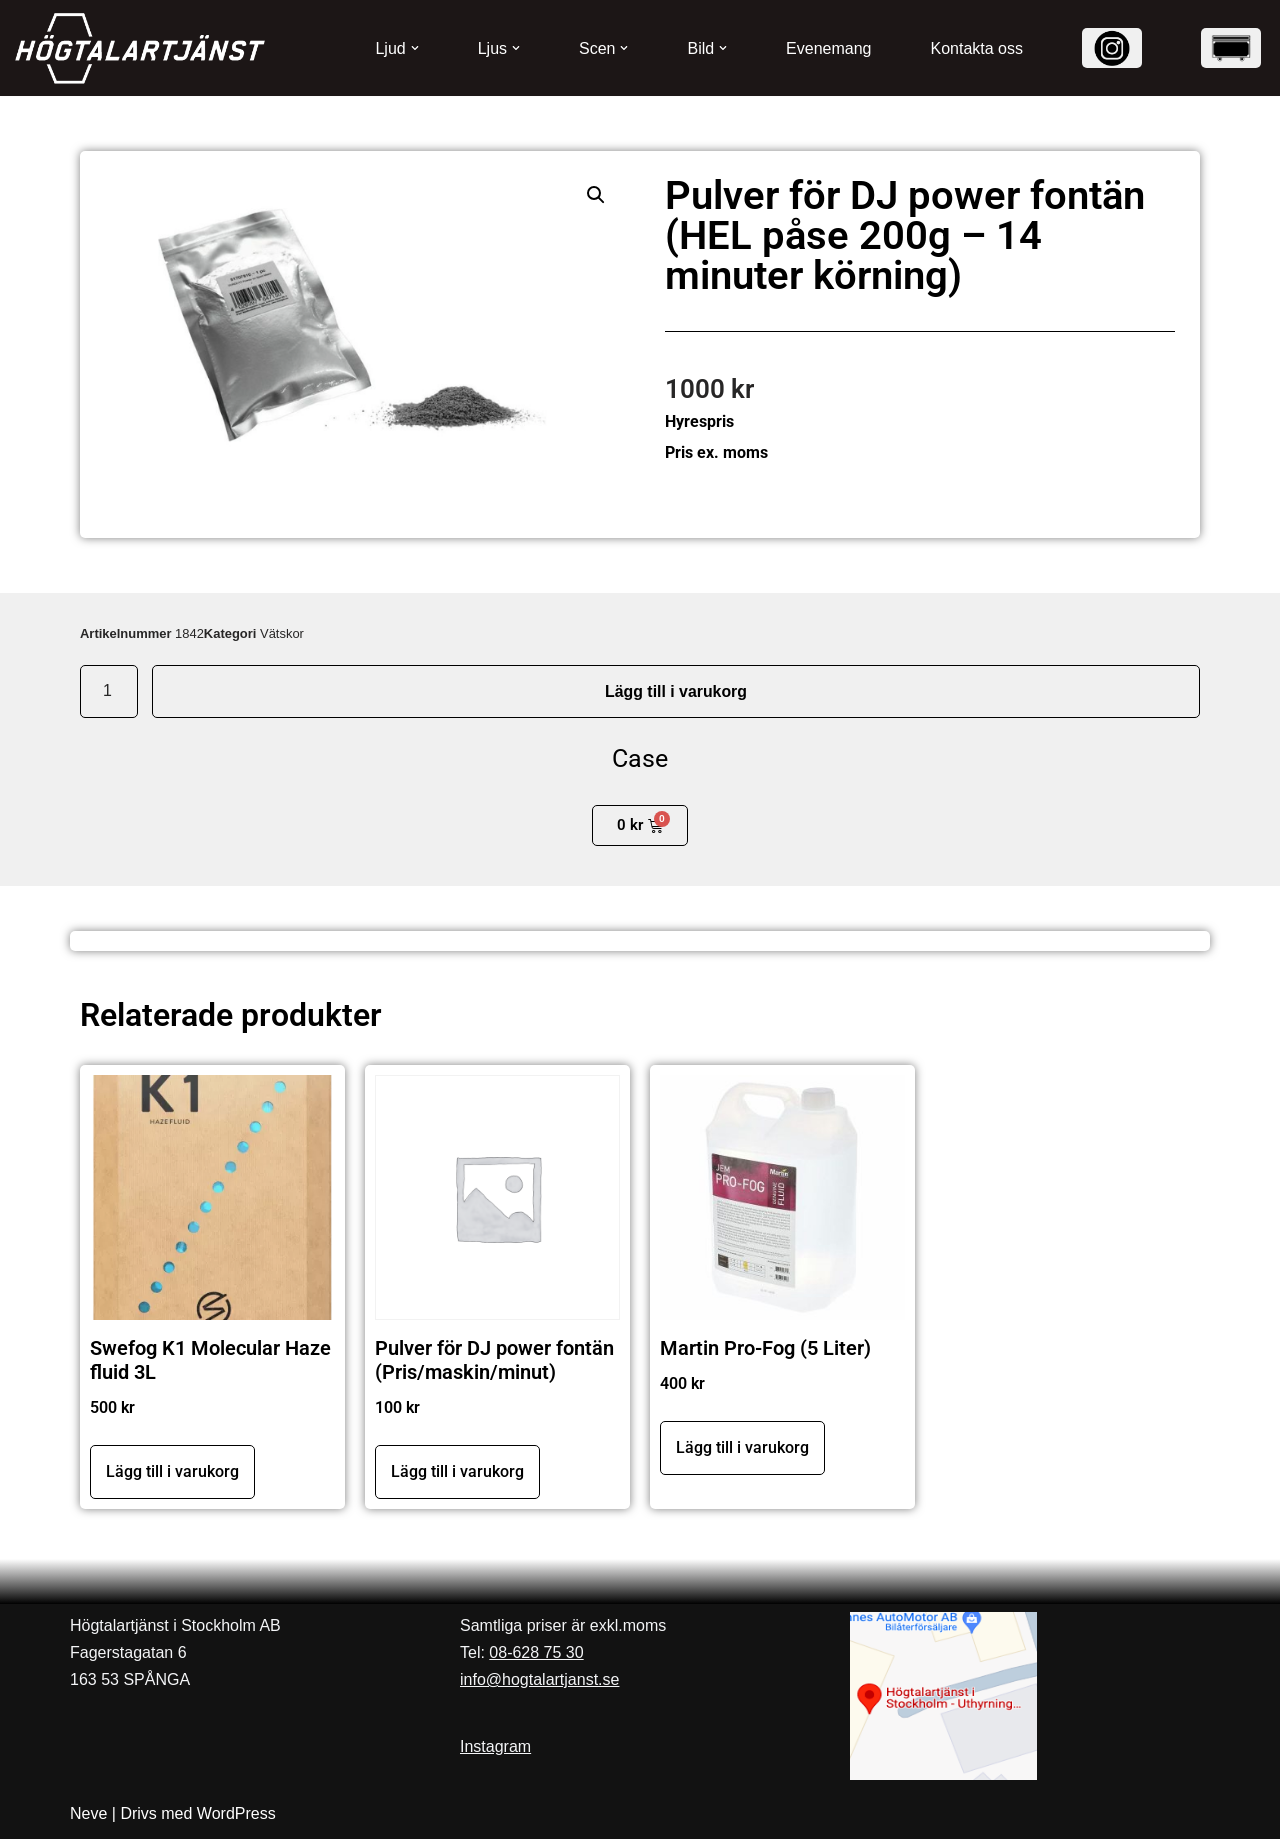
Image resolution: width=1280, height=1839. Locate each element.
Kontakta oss (977, 48)
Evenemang (828, 48)
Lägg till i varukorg (675, 691)
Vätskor (282, 633)
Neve (88, 1813)
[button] (415, 48)
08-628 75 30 (536, 1652)
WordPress (236, 1813)
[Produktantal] (109, 692)
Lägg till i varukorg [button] (172, 1471)
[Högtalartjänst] (140, 48)
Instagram (495, 1746)
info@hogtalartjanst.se (539, 1679)
